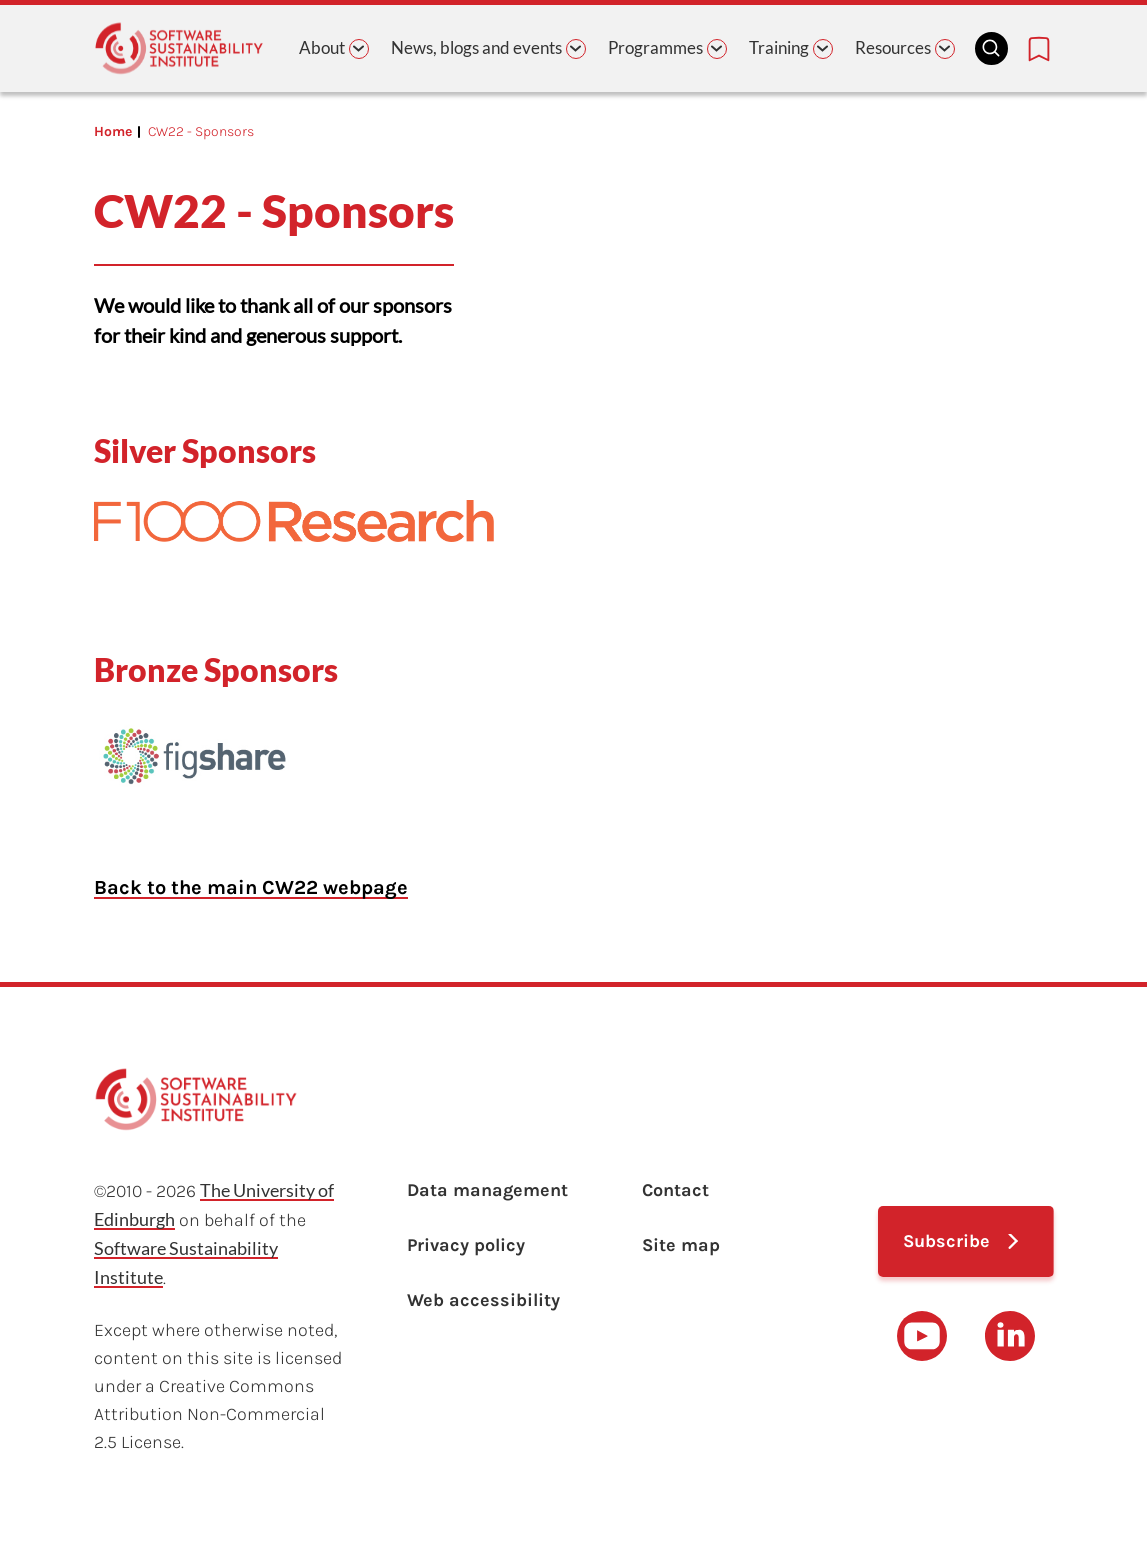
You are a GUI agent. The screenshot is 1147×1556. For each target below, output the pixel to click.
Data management (487, 1190)
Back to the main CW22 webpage (251, 887)
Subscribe (946, 1241)
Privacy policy (466, 1245)
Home (113, 131)
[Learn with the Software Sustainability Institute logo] (179, 48)
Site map (681, 1245)
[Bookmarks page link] (1039, 49)
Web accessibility (483, 1300)
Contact (675, 1190)
